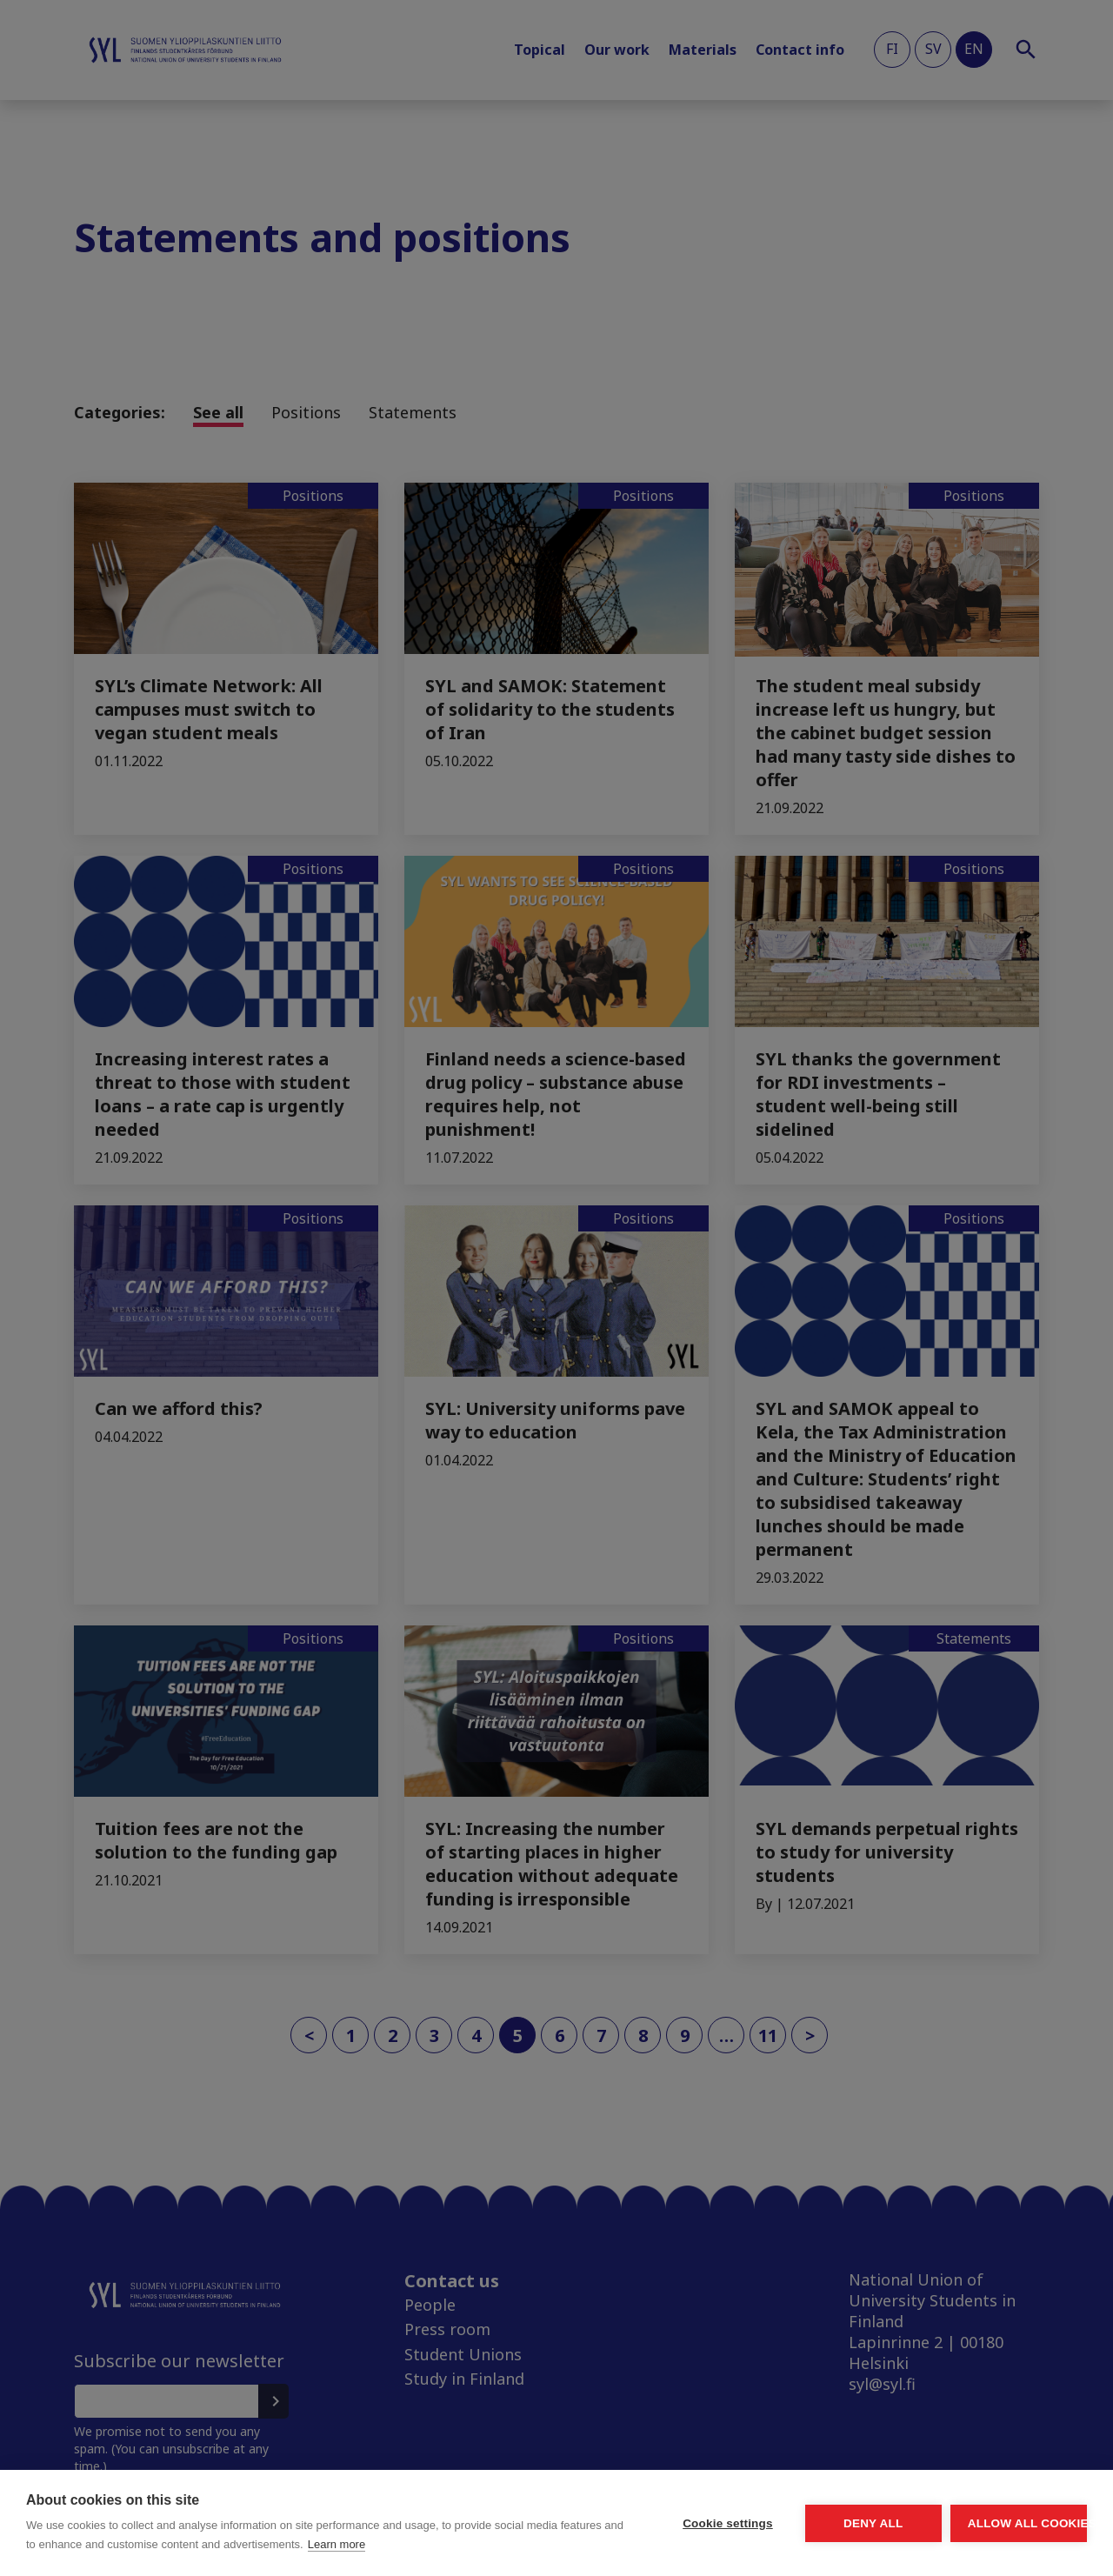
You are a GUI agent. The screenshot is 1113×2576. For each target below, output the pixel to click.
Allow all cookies (986, 2513)
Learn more (161, 2544)
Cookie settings (565, 2513)
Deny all (775, 2513)
